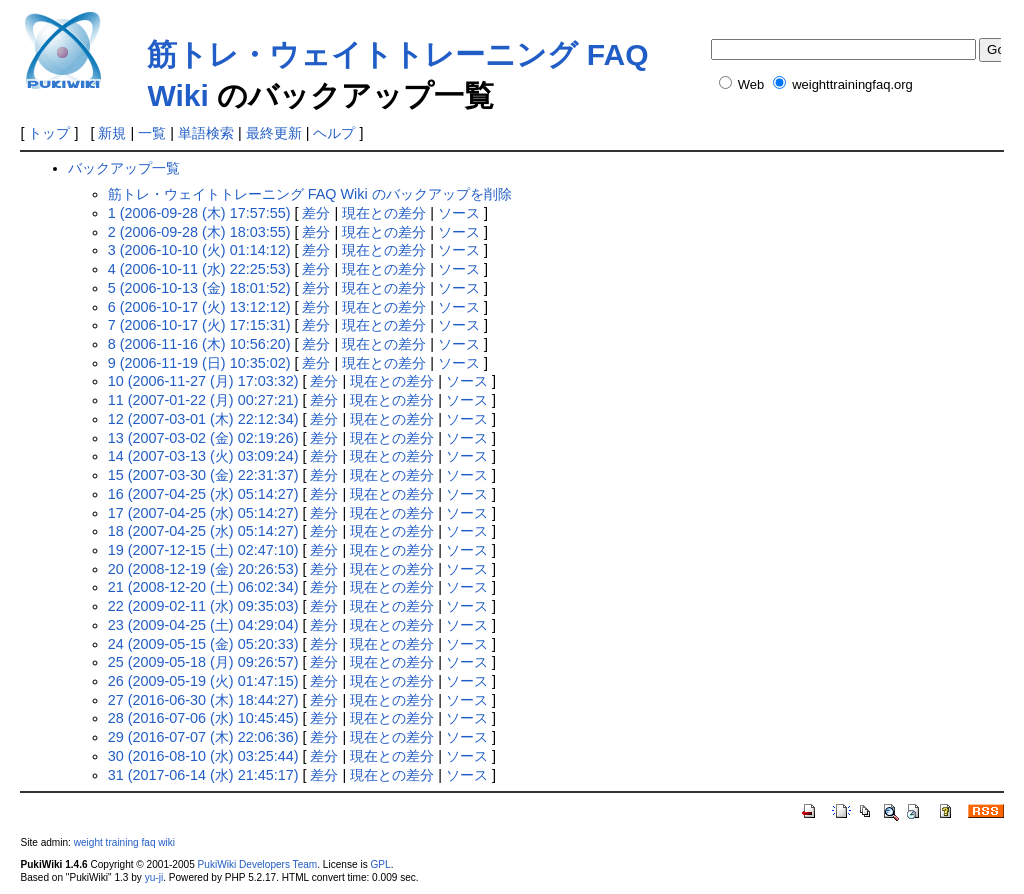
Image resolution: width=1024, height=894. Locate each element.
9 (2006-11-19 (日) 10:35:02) (199, 363)
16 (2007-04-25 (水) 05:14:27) (203, 494)
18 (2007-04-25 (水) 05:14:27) (203, 531)
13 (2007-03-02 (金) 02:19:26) (203, 438)
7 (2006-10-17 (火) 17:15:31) (199, 325)
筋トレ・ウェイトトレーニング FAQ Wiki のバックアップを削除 (310, 194)
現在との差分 (384, 213)
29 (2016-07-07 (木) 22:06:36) (203, 737)
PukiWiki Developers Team (258, 864)
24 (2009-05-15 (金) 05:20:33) (203, 644)
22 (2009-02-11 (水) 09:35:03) (203, 606)
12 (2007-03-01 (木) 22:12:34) (203, 419)
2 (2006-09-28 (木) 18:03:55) (199, 232)
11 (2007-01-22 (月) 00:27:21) (203, 400)
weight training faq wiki (124, 842)
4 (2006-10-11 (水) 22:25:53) (199, 269)
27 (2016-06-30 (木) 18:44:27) (203, 700)
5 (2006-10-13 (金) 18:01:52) (199, 288)
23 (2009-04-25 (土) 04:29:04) (203, 625)
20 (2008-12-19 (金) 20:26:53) (203, 569)
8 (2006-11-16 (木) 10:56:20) (199, 344)
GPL (380, 864)
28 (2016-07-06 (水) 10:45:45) (203, 718)
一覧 (152, 133)
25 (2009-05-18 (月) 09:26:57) (203, 662)
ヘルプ (334, 133)
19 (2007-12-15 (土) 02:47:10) (203, 550)
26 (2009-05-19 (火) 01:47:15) (203, 681)
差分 (316, 213)
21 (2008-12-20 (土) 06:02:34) (203, 587)
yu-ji (154, 877)
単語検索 (206, 133)
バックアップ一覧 (124, 168)
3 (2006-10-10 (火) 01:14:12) (199, 250)
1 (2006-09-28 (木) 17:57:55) (199, 213)
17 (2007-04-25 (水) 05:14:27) (203, 513)
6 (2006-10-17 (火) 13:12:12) (199, 307)
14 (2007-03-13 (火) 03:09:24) (203, 456)
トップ (49, 133)
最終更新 (274, 133)
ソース (459, 213)
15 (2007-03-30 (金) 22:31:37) (203, 475)
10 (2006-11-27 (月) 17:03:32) (203, 381)
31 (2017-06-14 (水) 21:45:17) (203, 775)
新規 (112, 133)
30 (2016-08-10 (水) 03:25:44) (203, 756)
